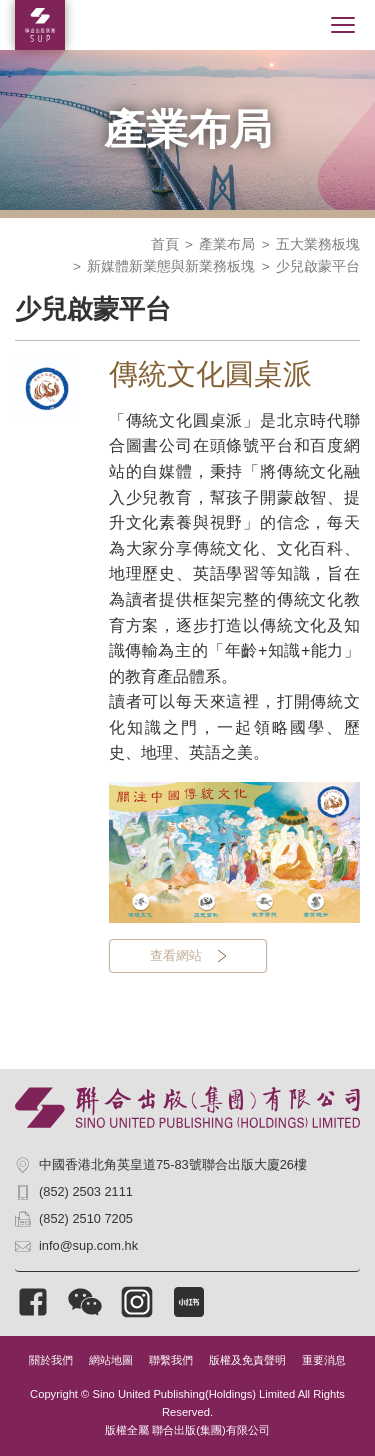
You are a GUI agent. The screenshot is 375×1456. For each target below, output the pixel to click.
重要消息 (324, 1360)
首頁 (165, 244)
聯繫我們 (171, 1360)
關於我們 (51, 1360)
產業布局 (227, 244)
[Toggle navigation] (343, 25)
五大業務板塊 (318, 244)
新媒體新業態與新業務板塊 (171, 266)
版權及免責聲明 (247, 1360)
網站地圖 (111, 1360)
